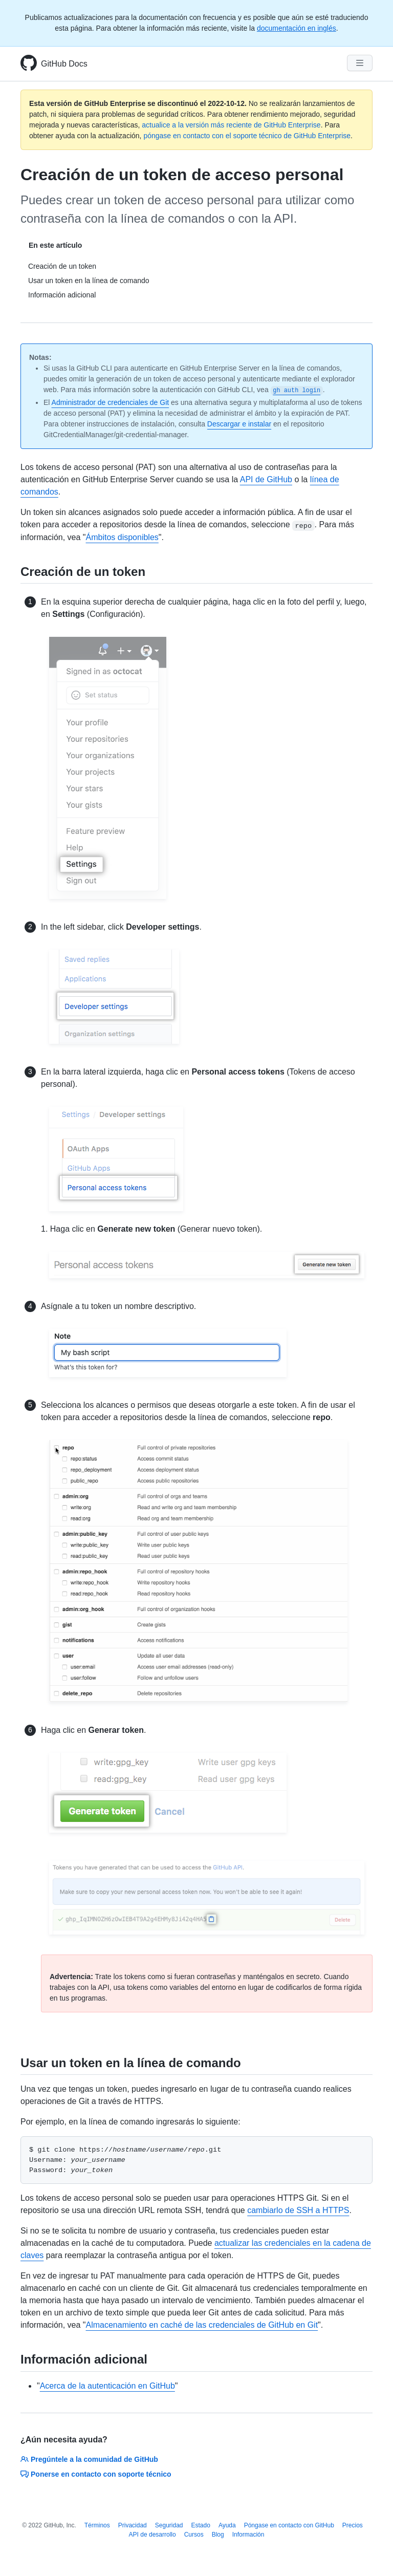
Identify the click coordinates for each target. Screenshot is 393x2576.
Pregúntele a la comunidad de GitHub (89, 2459)
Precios (352, 2525)
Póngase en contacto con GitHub (289, 2525)
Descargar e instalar (239, 424)
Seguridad (169, 2525)
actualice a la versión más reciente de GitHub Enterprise (231, 125)
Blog (218, 2534)
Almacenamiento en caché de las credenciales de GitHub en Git (202, 2325)
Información (248, 2534)
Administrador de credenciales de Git (110, 402)
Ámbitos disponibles (122, 537)
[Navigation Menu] (360, 63)
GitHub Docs (64, 63)
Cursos (194, 2534)
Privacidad (132, 2525)
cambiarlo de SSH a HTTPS (298, 2210)
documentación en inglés (296, 28)
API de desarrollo (152, 2534)
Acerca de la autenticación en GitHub (107, 2385)
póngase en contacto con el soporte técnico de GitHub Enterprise (247, 136)
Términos (97, 2525)
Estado (200, 2525)
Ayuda (227, 2525)
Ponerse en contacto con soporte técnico (95, 2474)
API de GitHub (266, 479)
